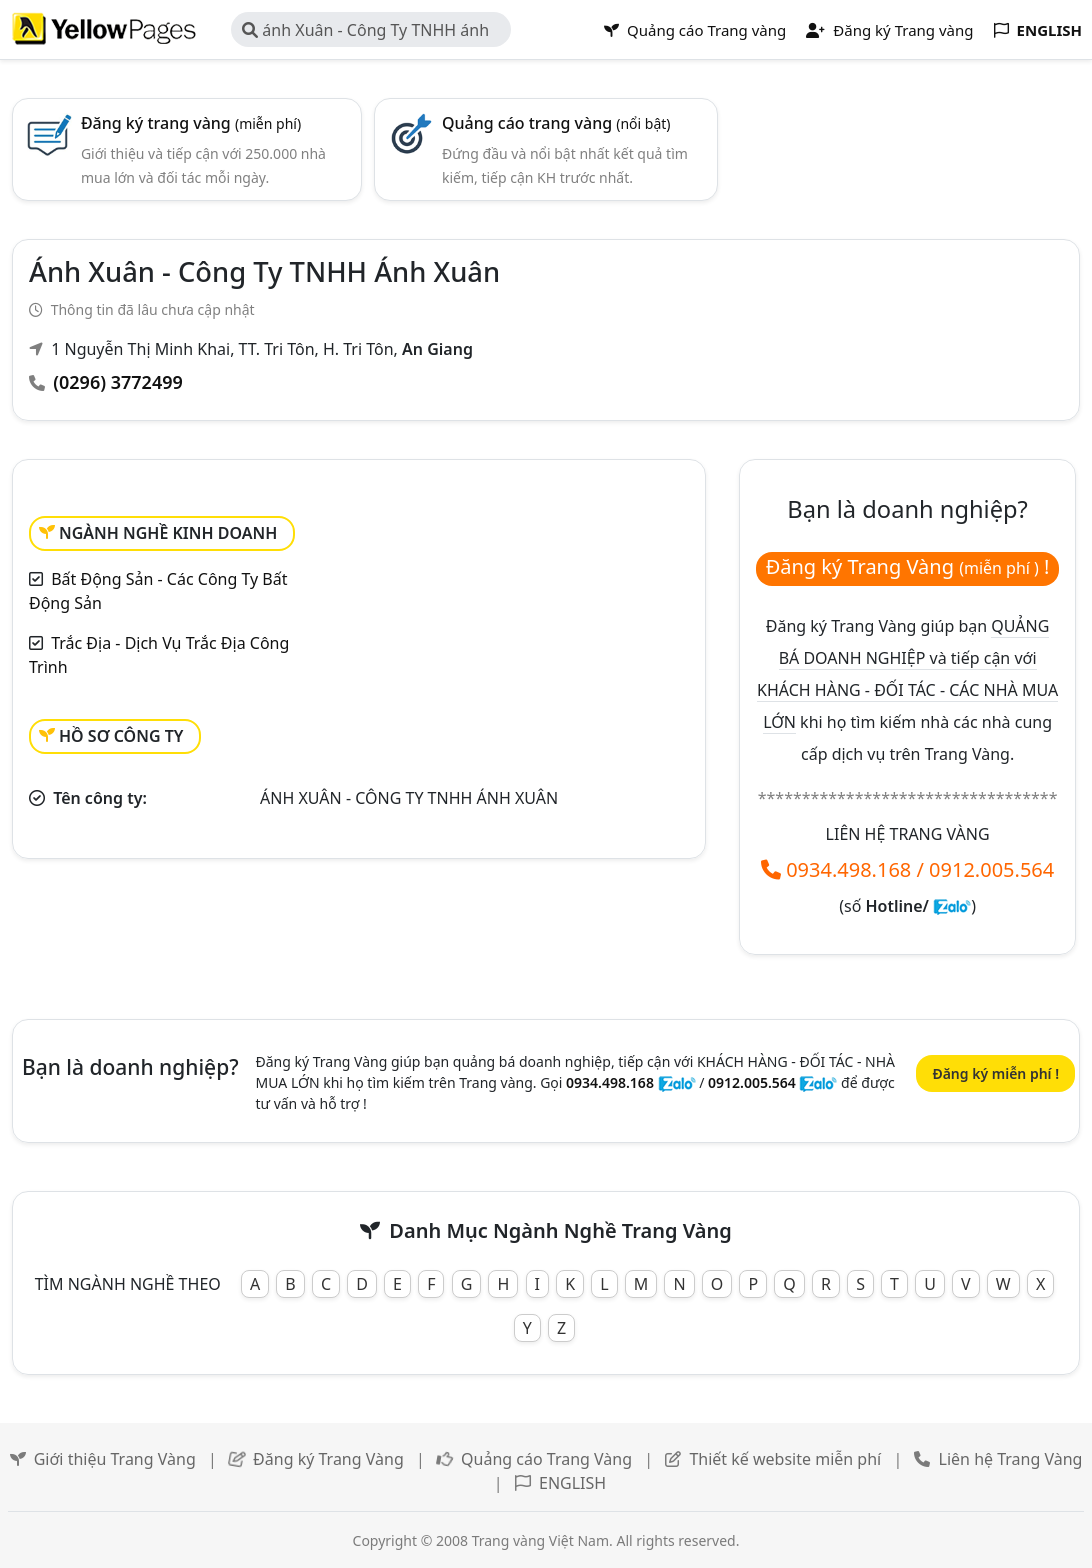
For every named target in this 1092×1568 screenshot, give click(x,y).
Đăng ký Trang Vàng (328, 1459)
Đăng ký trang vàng (191, 123)
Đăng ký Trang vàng (889, 30)
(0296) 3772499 (118, 382)
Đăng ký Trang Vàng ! (908, 566)
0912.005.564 (991, 869)
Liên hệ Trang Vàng (1011, 1459)
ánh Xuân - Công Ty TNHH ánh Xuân (365, 33)
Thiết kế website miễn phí (785, 1459)
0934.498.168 (848, 869)
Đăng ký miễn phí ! (995, 1073)
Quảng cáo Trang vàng (695, 30)
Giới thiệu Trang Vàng (115, 1459)
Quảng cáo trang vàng (556, 123)
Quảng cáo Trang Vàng (546, 1459)
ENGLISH (572, 1483)
